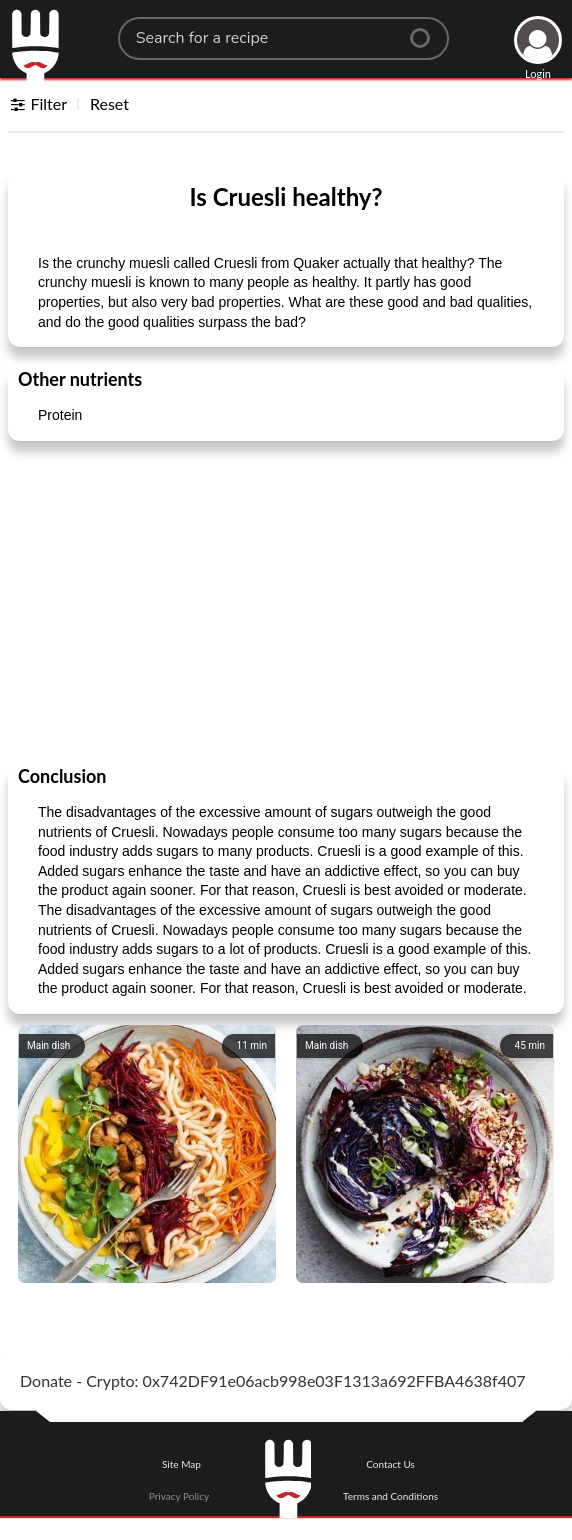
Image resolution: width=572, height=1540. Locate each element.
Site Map (181, 1464)
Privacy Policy (179, 1496)
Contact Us (390, 1464)
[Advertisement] (286, 602)
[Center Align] (427, 30)
